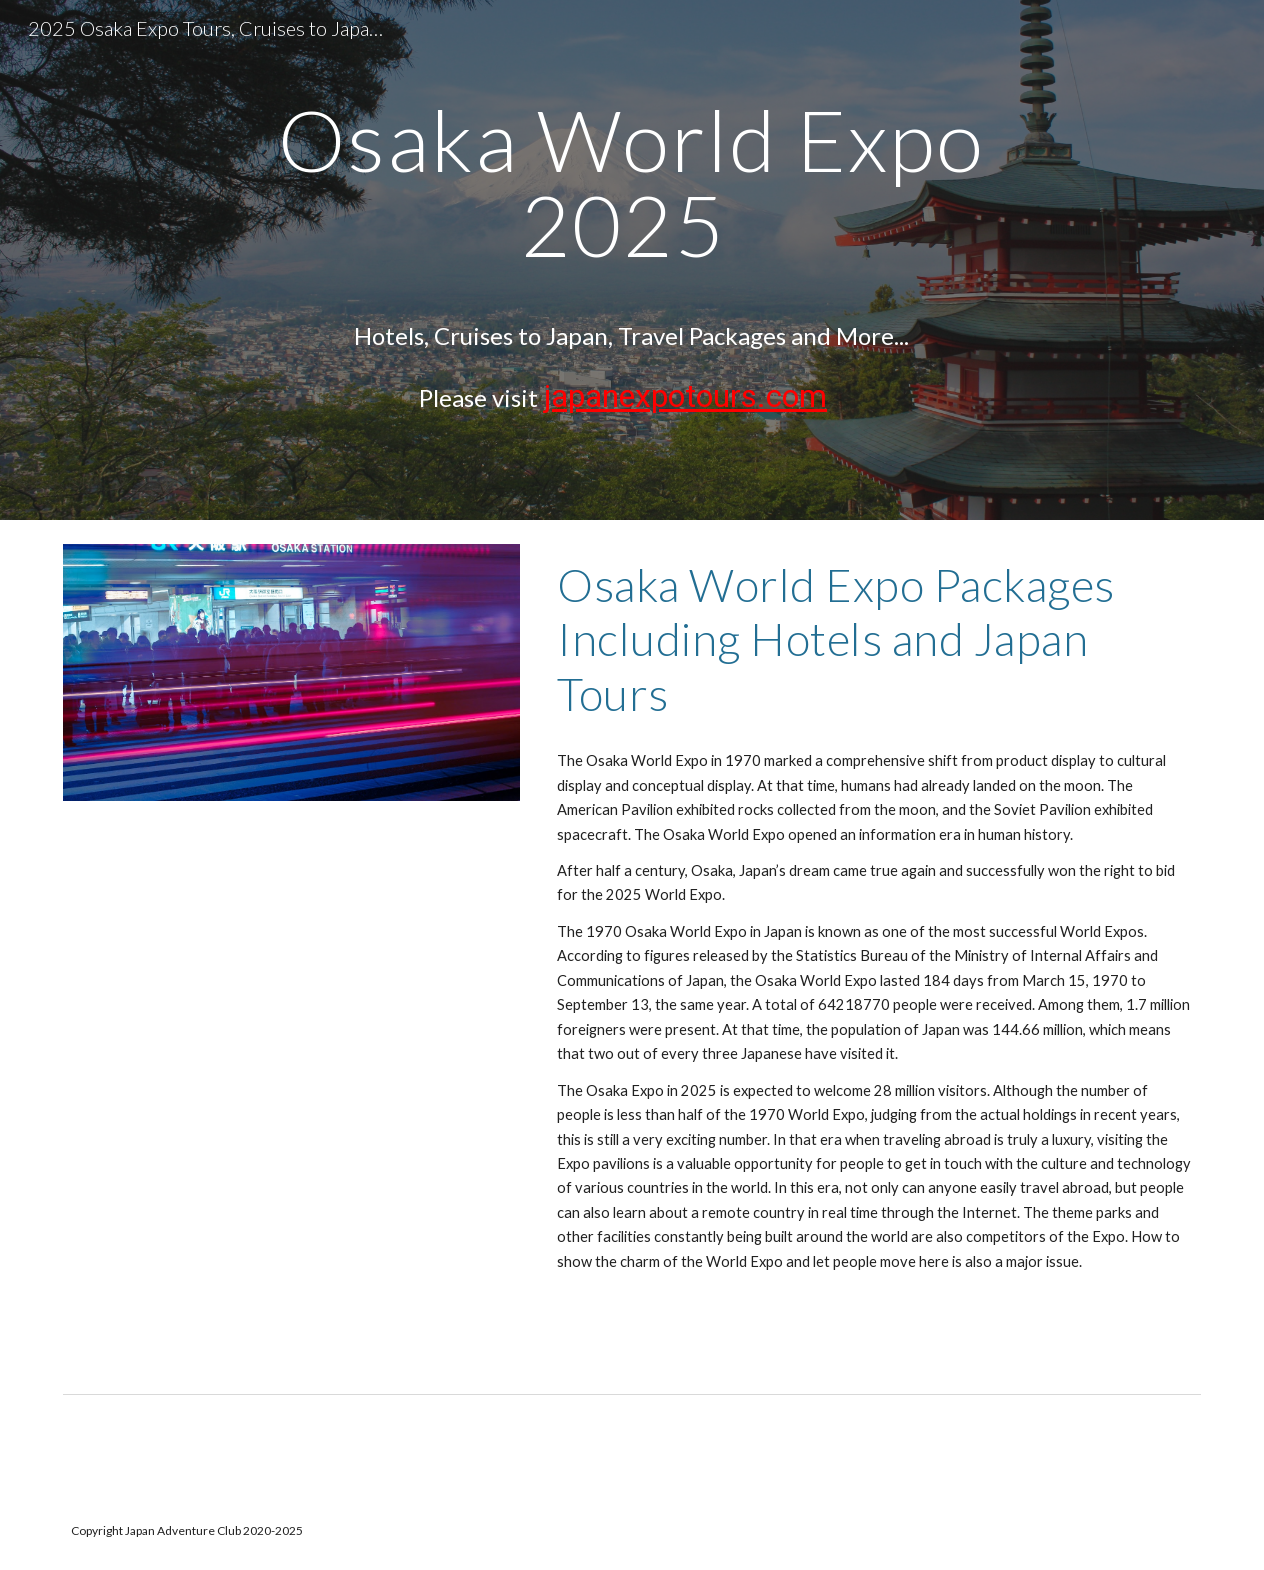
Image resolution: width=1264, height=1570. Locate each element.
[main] (631, 260)
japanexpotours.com (685, 396)
